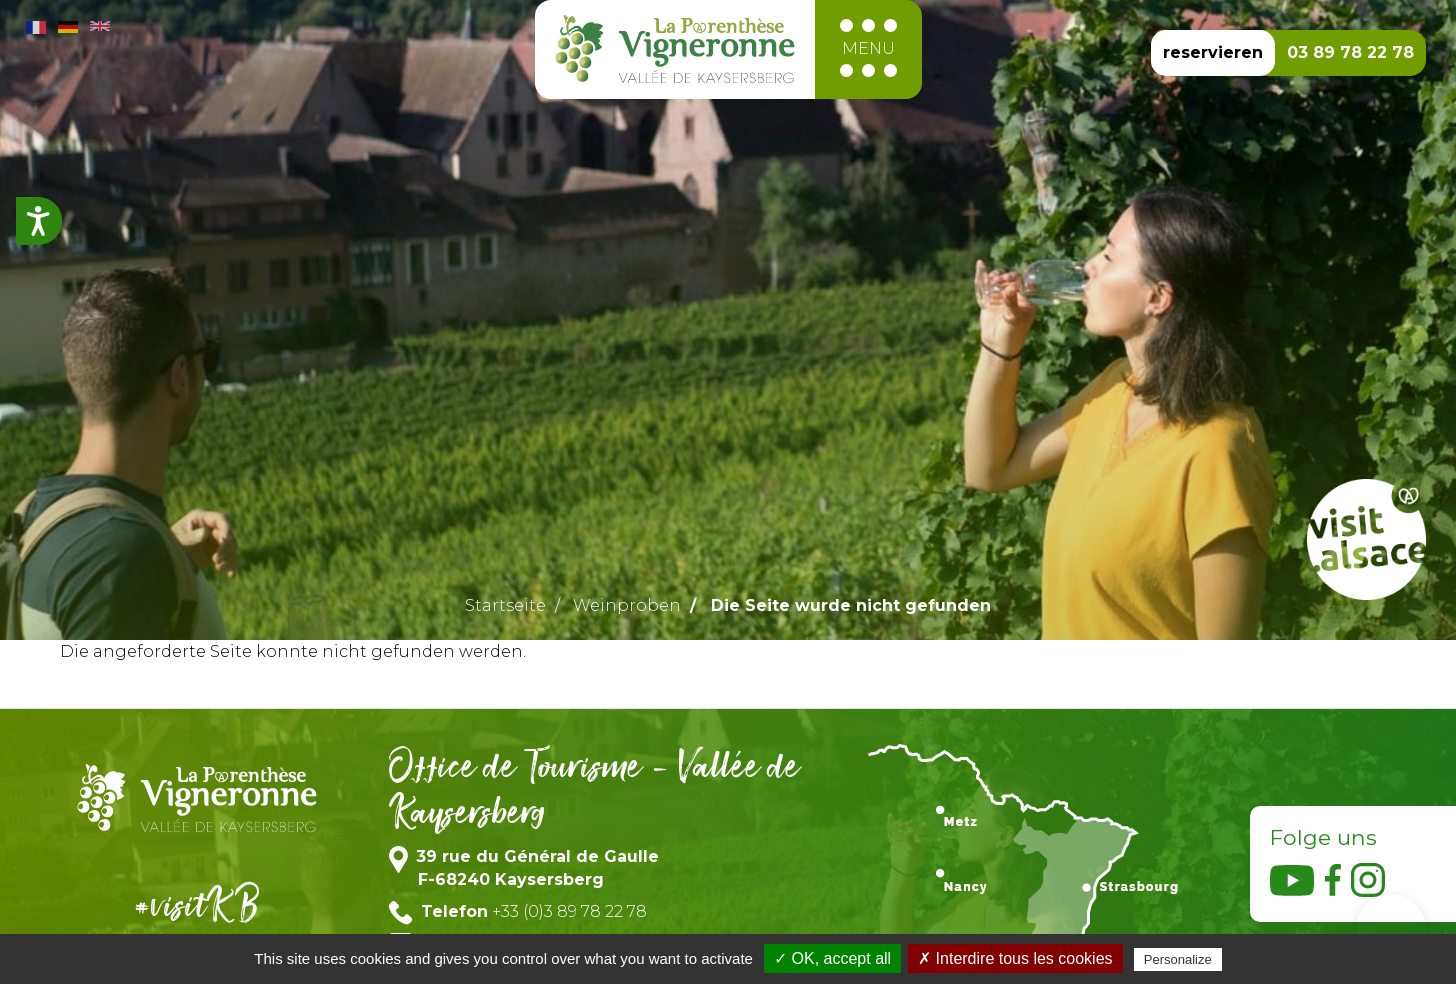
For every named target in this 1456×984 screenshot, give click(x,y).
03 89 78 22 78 (1350, 52)
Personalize (1178, 959)
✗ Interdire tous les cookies (1015, 958)
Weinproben (627, 605)
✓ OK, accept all (832, 958)
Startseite (505, 605)
